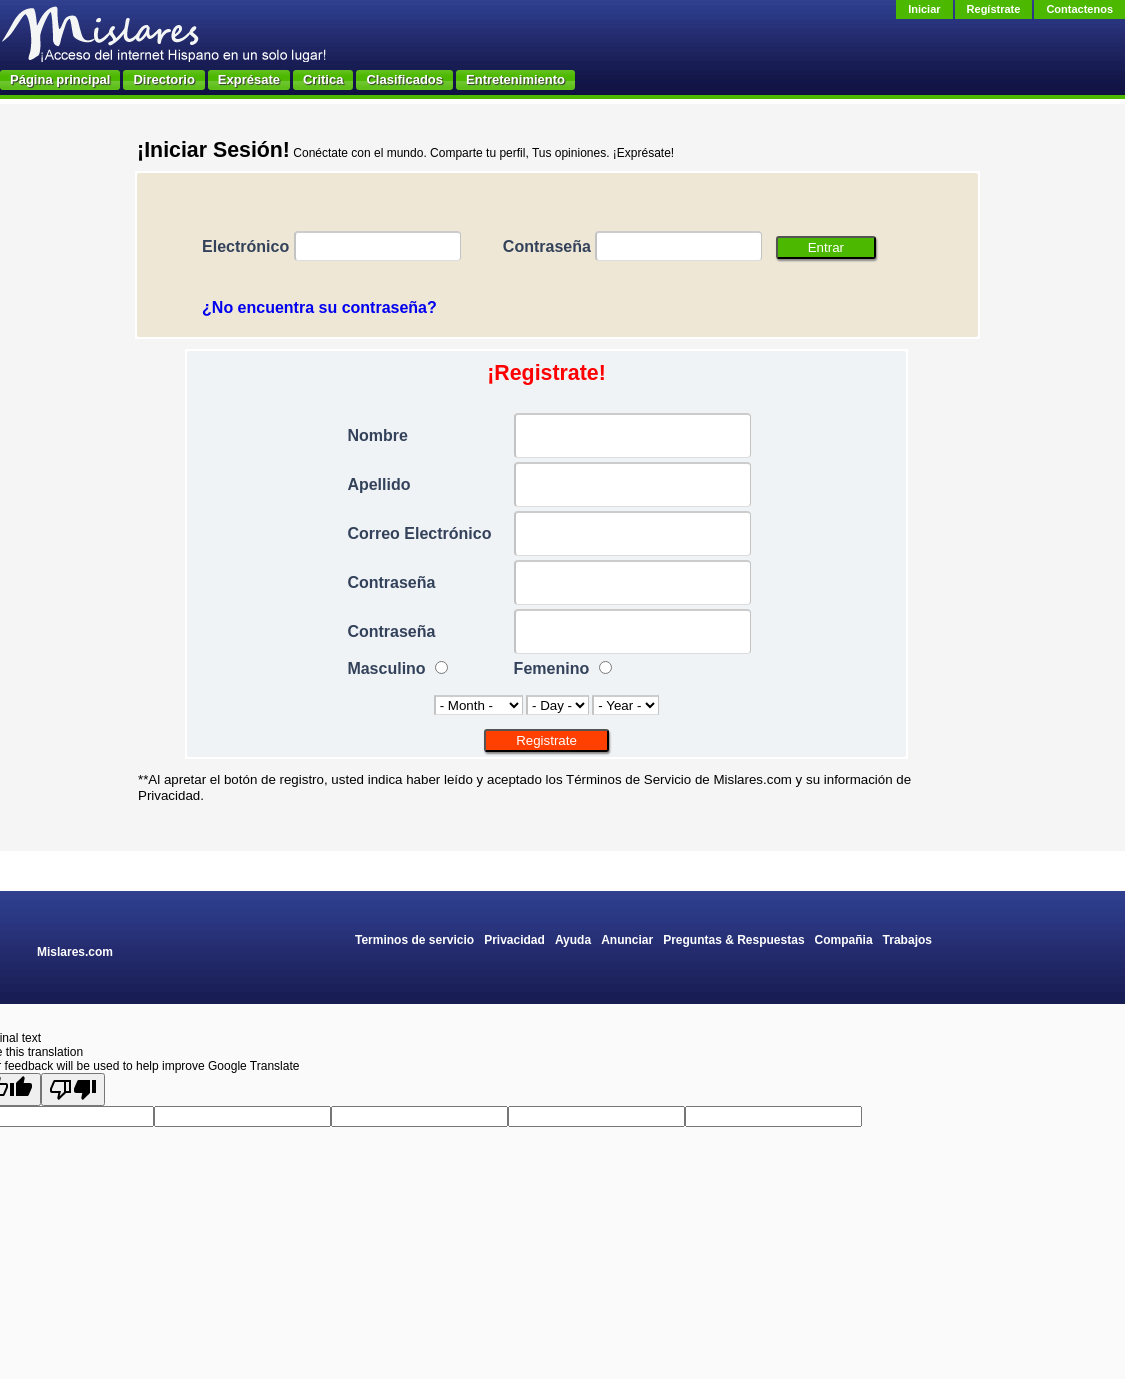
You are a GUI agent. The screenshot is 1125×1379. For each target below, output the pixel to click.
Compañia (844, 940)
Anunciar (627, 940)
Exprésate (249, 79)
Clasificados (404, 79)
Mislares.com (75, 952)
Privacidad (514, 940)
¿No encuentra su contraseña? (319, 307)
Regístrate (994, 9)
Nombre (377, 435)
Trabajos (907, 940)
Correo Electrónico (419, 533)
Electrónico (245, 246)
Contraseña (547, 246)
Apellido (378, 484)
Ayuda (573, 940)
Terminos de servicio (414, 940)
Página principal (60, 79)
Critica (323, 79)
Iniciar (924, 9)
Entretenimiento (515, 79)
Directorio (163, 79)
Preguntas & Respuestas (733, 940)
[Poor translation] (73, 1089)
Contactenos (1079, 9)
